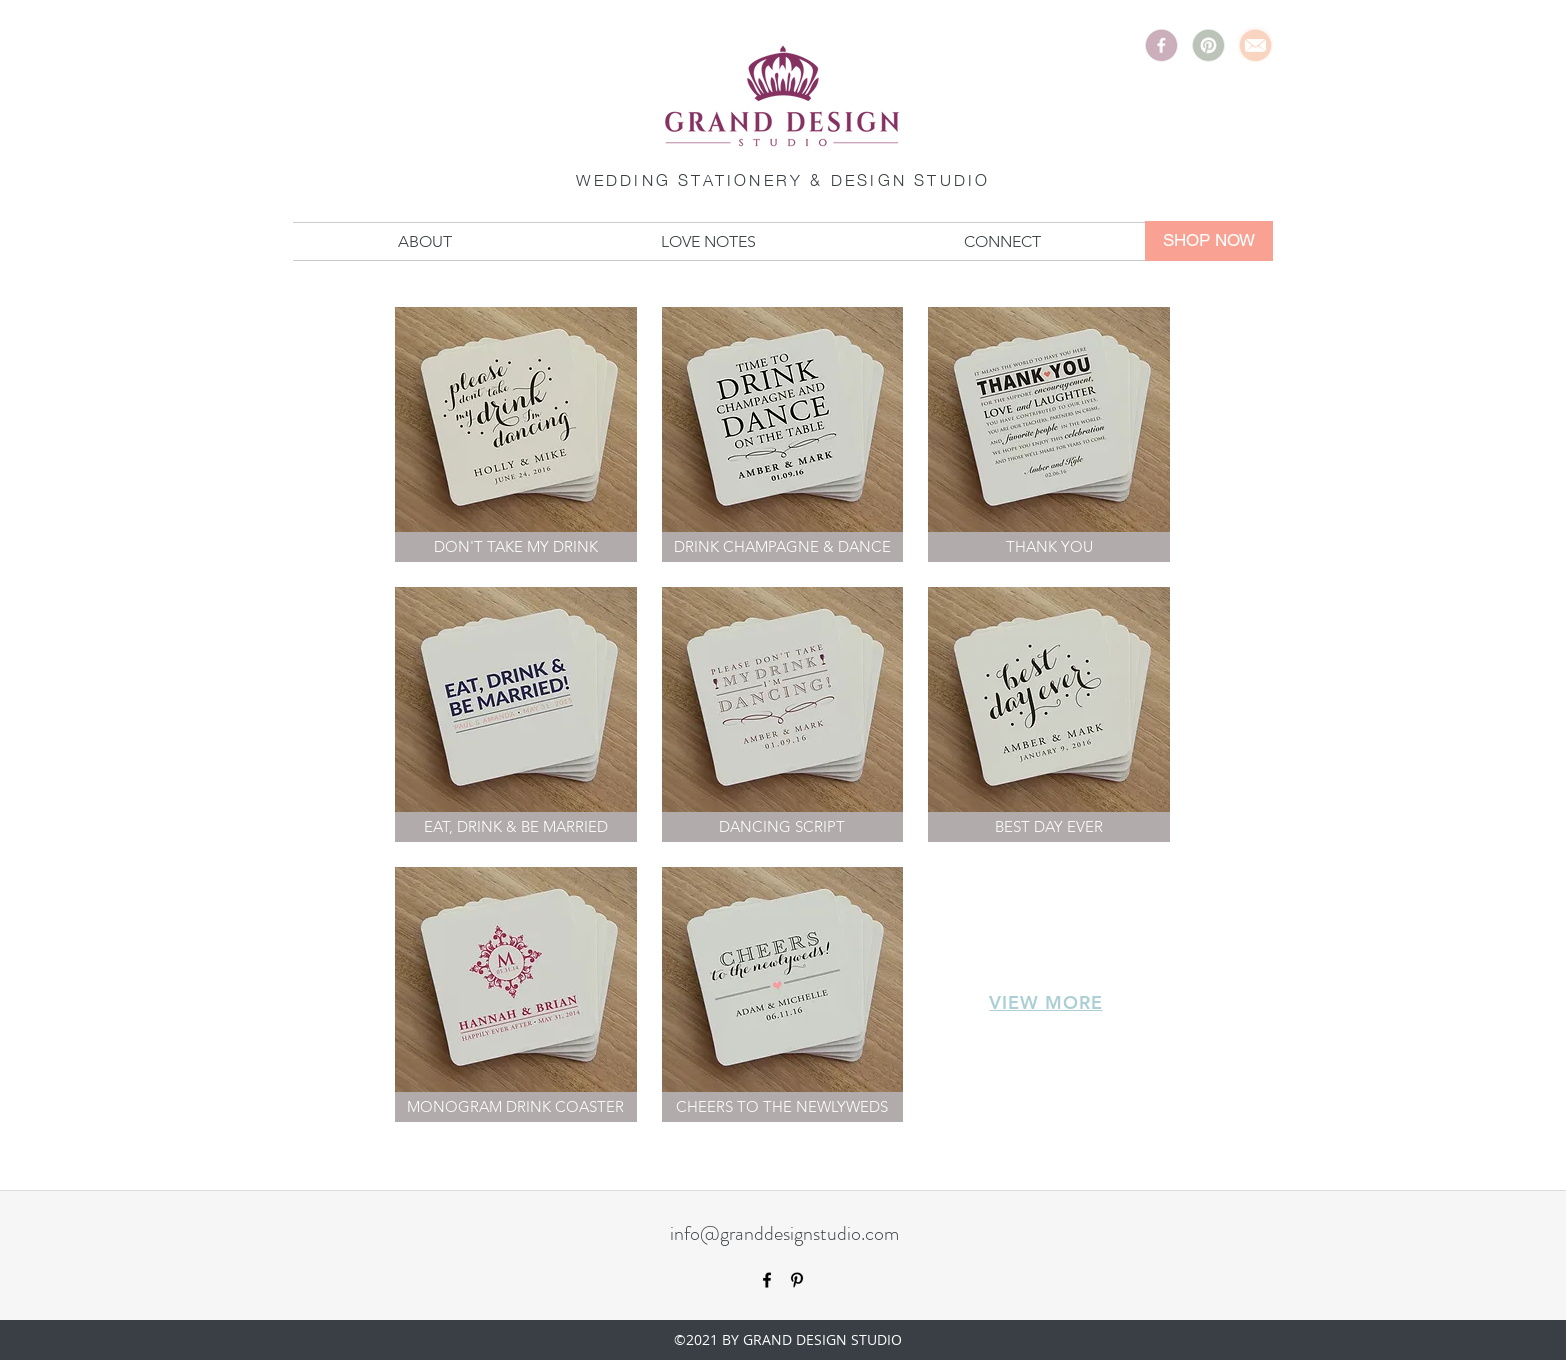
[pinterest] (797, 1280)
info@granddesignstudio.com (784, 1233)
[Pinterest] (1208, 45)
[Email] (1255, 45)
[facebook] (767, 1280)
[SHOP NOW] (1209, 241)
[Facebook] (1161, 45)
